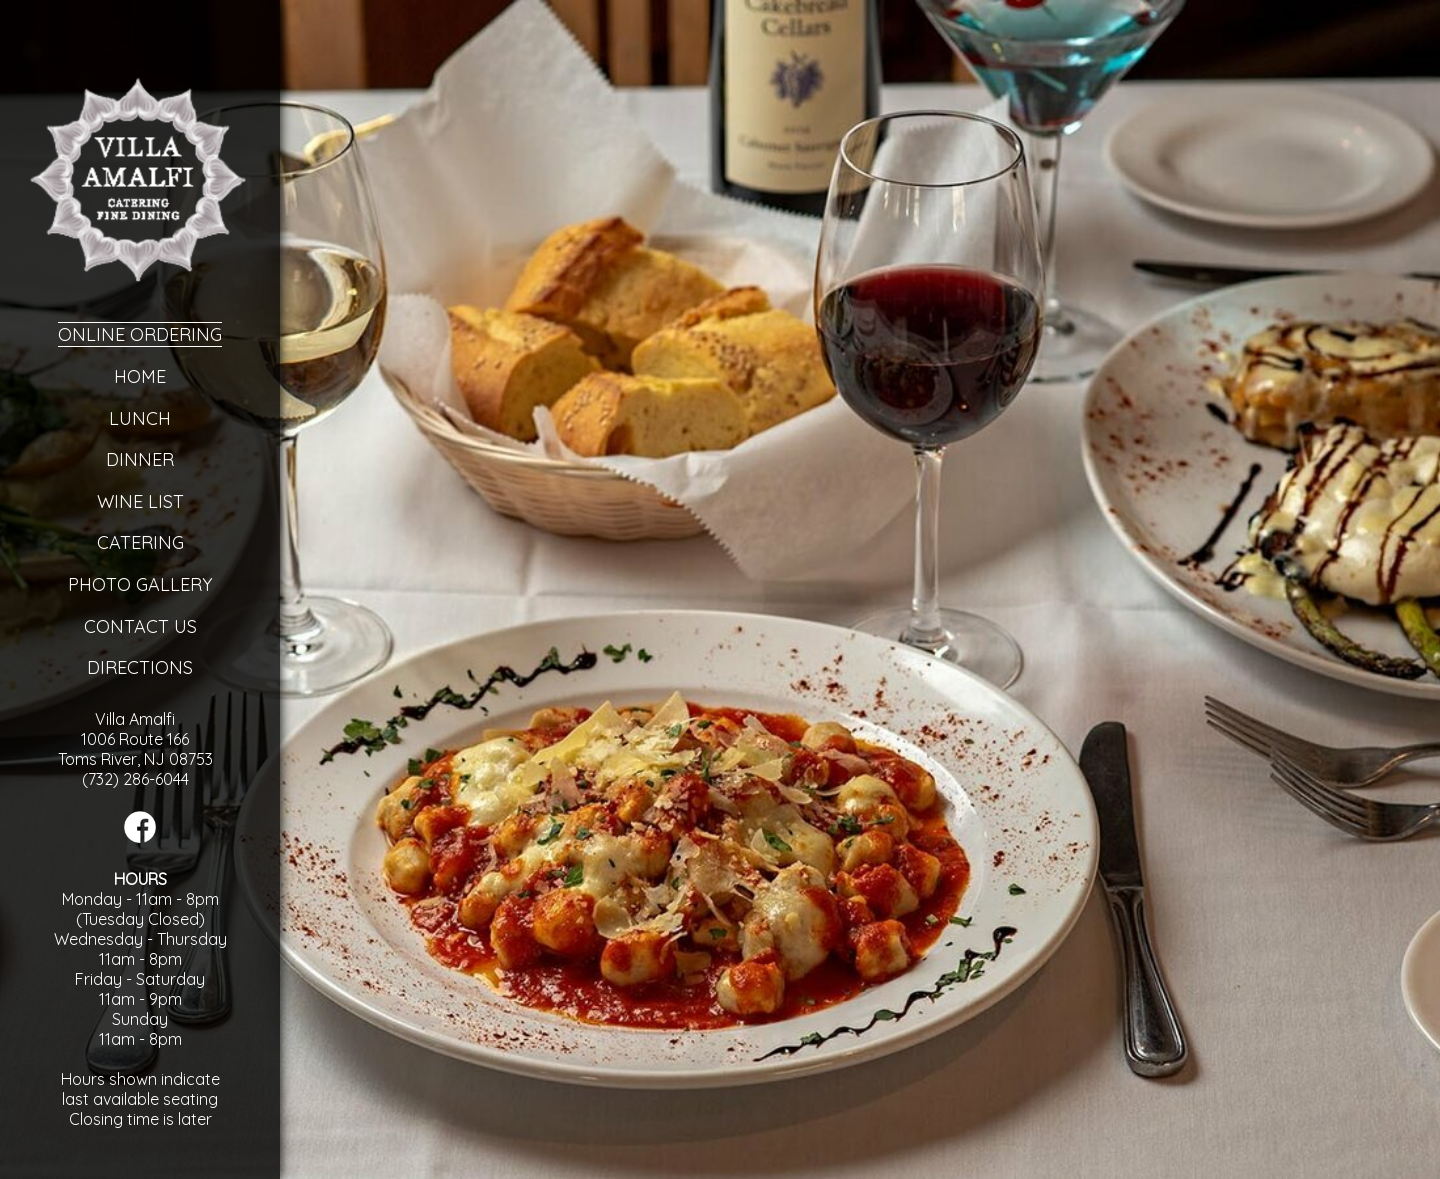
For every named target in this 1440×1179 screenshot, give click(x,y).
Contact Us (140, 626)
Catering (140, 542)
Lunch (140, 418)
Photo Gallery (140, 584)
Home (140, 376)
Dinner (140, 459)
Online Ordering (140, 334)
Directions (140, 667)
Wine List (140, 501)
